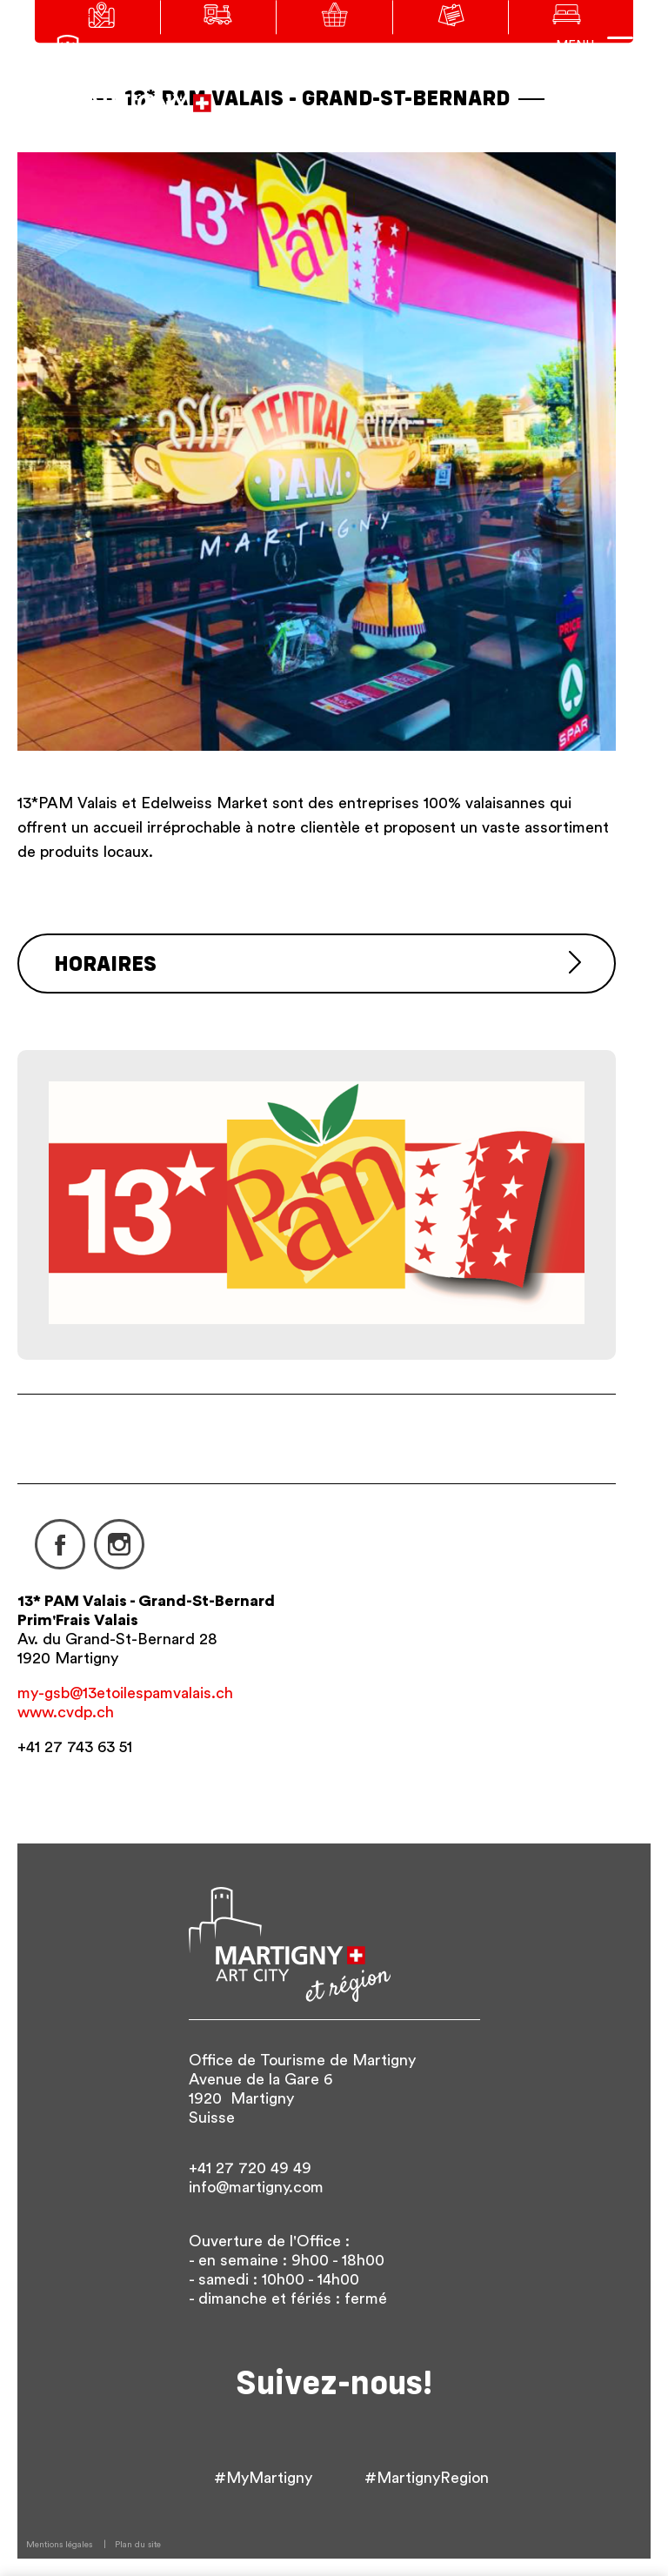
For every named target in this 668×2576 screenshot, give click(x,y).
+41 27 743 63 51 (74, 1747)
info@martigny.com (256, 2187)
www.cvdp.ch (65, 1712)
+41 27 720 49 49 (250, 2168)
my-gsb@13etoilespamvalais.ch (125, 1693)
